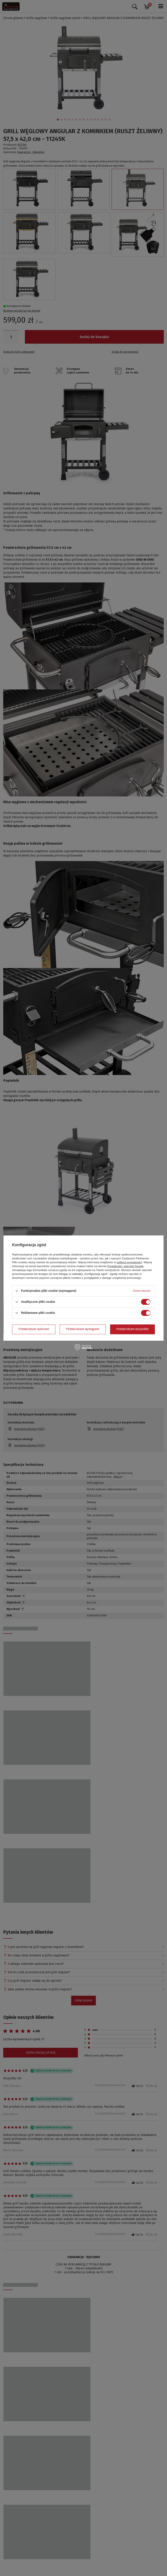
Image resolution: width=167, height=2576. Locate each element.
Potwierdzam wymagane (82, 1329)
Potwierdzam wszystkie (132, 1329)
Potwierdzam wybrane (33, 1329)
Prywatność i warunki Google (125, 1266)
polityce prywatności (129, 1262)
